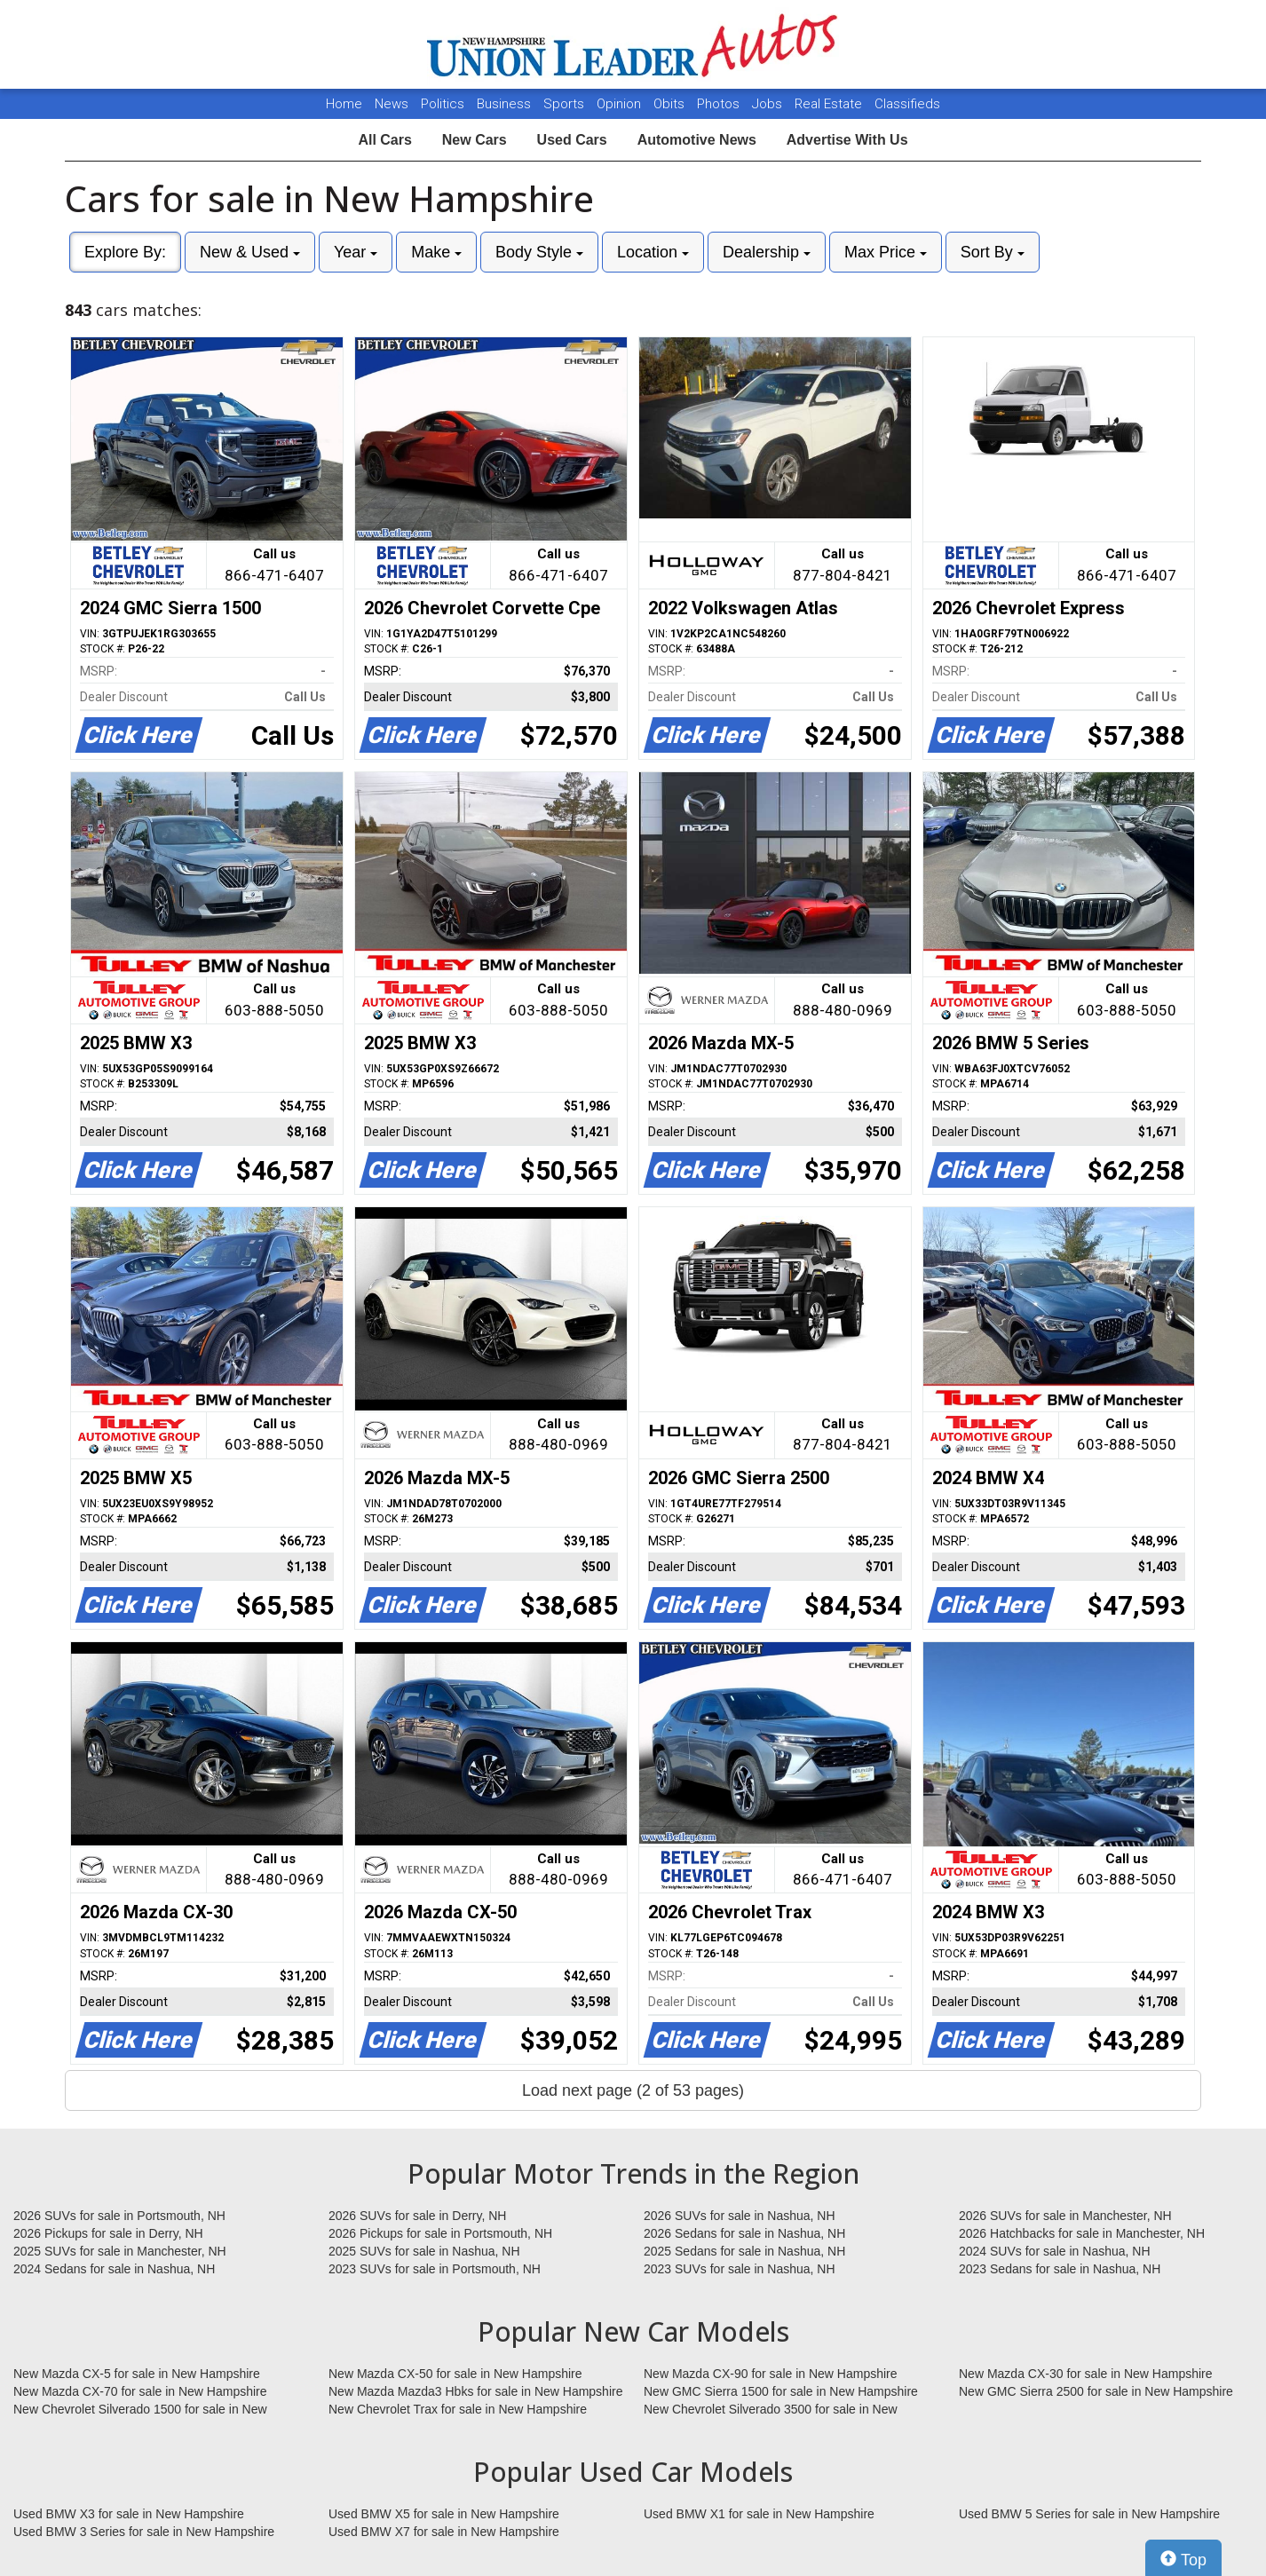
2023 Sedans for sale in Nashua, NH (1059, 2269)
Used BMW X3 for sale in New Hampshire (128, 2514)
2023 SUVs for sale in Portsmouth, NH (434, 2269)
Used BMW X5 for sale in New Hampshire (443, 2514)
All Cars (384, 139)
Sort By (993, 252)
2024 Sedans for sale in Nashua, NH (114, 2269)
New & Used (250, 252)
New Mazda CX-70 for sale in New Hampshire (140, 2391)
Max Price (885, 252)
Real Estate (830, 104)
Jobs (769, 104)
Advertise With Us (847, 139)
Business (505, 104)
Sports (565, 104)
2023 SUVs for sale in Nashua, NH (739, 2269)
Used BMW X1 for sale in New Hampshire (759, 2514)
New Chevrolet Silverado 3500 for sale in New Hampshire (771, 2410)
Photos (720, 104)
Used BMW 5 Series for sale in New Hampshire (1089, 2514)
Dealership (767, 252)
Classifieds (907, 104)
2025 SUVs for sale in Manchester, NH (119, 2251)
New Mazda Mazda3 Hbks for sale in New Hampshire (475, 2391)
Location (653, 252)
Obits (670, 104)
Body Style (539, 252)
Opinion (621, 104)
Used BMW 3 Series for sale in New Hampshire (143, 2532)
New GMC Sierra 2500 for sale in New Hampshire (1096, 2391)
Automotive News (696, 139)
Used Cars (572, 139)
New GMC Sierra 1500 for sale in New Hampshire (781, 2391)
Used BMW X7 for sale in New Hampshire (443, 2532)
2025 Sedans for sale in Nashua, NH (744, 2251)
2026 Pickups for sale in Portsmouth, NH (440, 2233)
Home (344, 104)
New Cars (474, 139)
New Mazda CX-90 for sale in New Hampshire (771, 2374)
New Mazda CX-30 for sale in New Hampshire (1086, 2374)
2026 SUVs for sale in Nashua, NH (739, 2216)
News (391, 104)
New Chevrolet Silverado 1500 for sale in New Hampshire (140, 2410)
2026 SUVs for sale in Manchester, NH (1065, 2216)
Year (355, 252)
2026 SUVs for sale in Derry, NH (417, 2216)
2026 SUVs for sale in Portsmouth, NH (119, 2216)
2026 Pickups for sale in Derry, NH (108, 2233)
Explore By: (125, 252)
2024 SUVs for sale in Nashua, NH (1055, 2251)
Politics (442, 104)
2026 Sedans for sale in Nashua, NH (744, 2233)
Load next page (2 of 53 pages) (633, 2090)
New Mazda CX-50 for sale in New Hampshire (455, 2374)
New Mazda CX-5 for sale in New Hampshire (136, 2374)
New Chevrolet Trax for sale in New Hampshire (457, 2409)
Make (436, 252)
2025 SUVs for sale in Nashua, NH (424, 2251)
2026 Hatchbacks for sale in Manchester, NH (1082, 2233)
